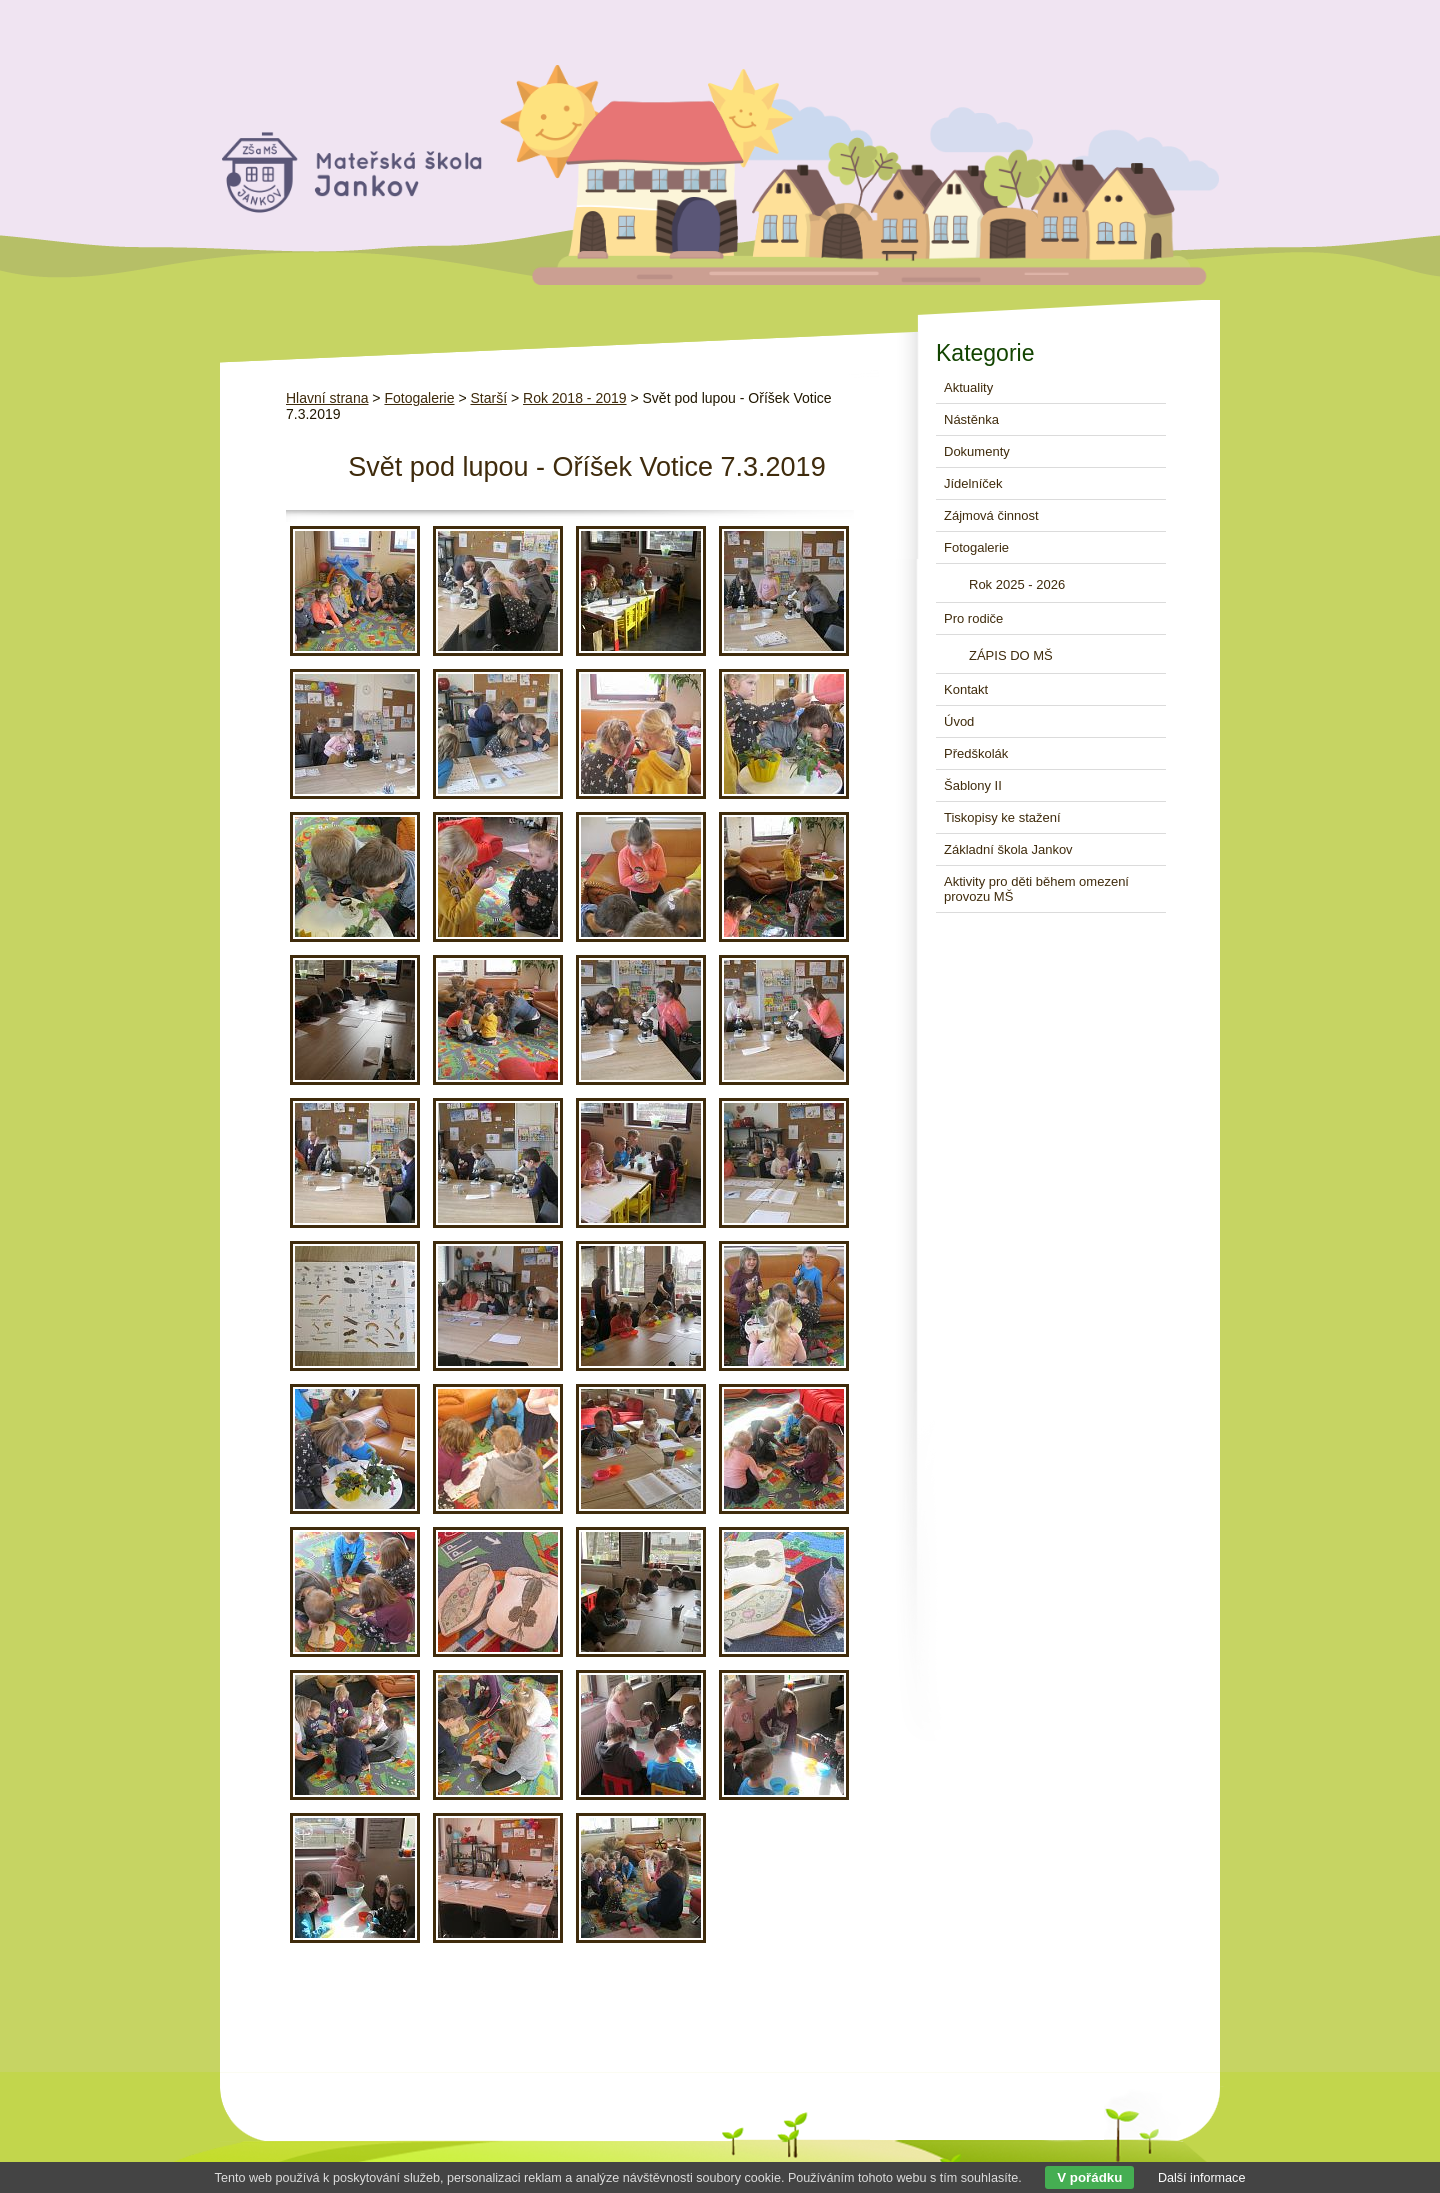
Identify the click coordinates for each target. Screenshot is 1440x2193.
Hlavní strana (327, 398)
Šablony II (973, 785)
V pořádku (1089, 2177)
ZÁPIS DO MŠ (1011, 655)
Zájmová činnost (991, 515)
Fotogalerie (419, 398)
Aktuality (968, 387)
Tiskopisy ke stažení (1002, 817)
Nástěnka (971, 419)
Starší (488, 398)
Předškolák (976, 753)
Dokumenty (977, 451)
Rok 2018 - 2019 (575, 398)
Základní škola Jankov (1008, 849)
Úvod (959, 721)
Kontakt (966, 689)
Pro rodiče (973, 618)
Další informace (1202, 2178)
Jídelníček (973, 483)
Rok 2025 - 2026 (1017, 584)
